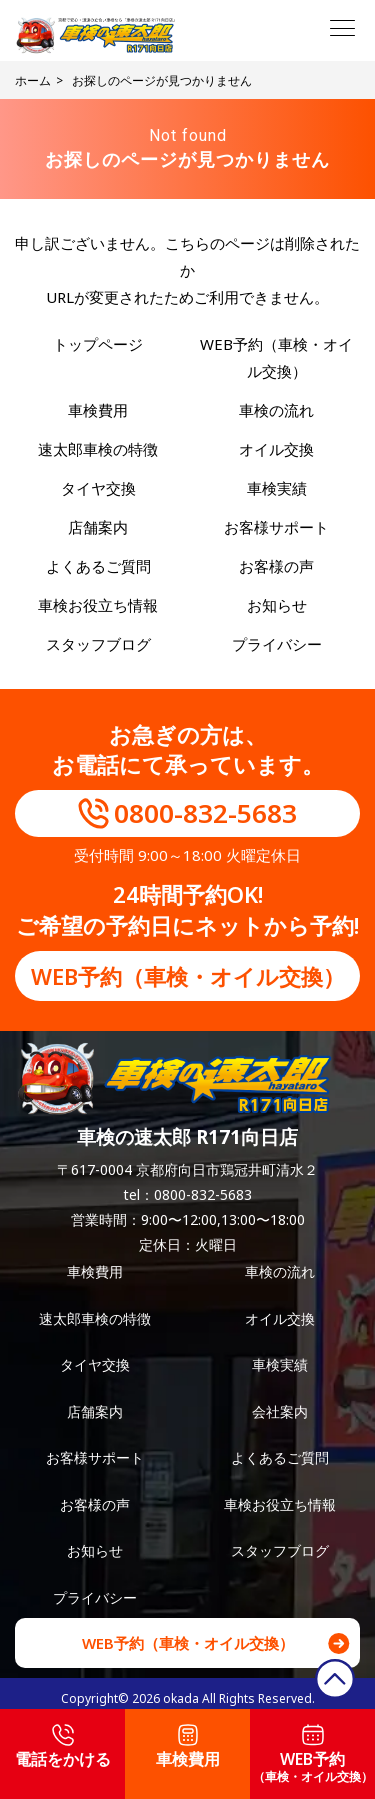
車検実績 (277, 488)
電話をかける (63, 1747)
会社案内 (280, 1411)
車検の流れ (276, 410)
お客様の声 (276, 566)
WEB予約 (313, 1754)
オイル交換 (276, 449)
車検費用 (98, 410)
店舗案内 (98, 527)
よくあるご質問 (98, 566)
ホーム (33, 80)
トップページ (98, 344)
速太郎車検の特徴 (98, 449)
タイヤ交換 (98, 488)
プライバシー (277, 644)
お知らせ (277, 605)
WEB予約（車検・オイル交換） (188, 976)
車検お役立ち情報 (98, 605)
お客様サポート (276, 527)
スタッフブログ (98, 644)
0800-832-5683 (205, 813)
